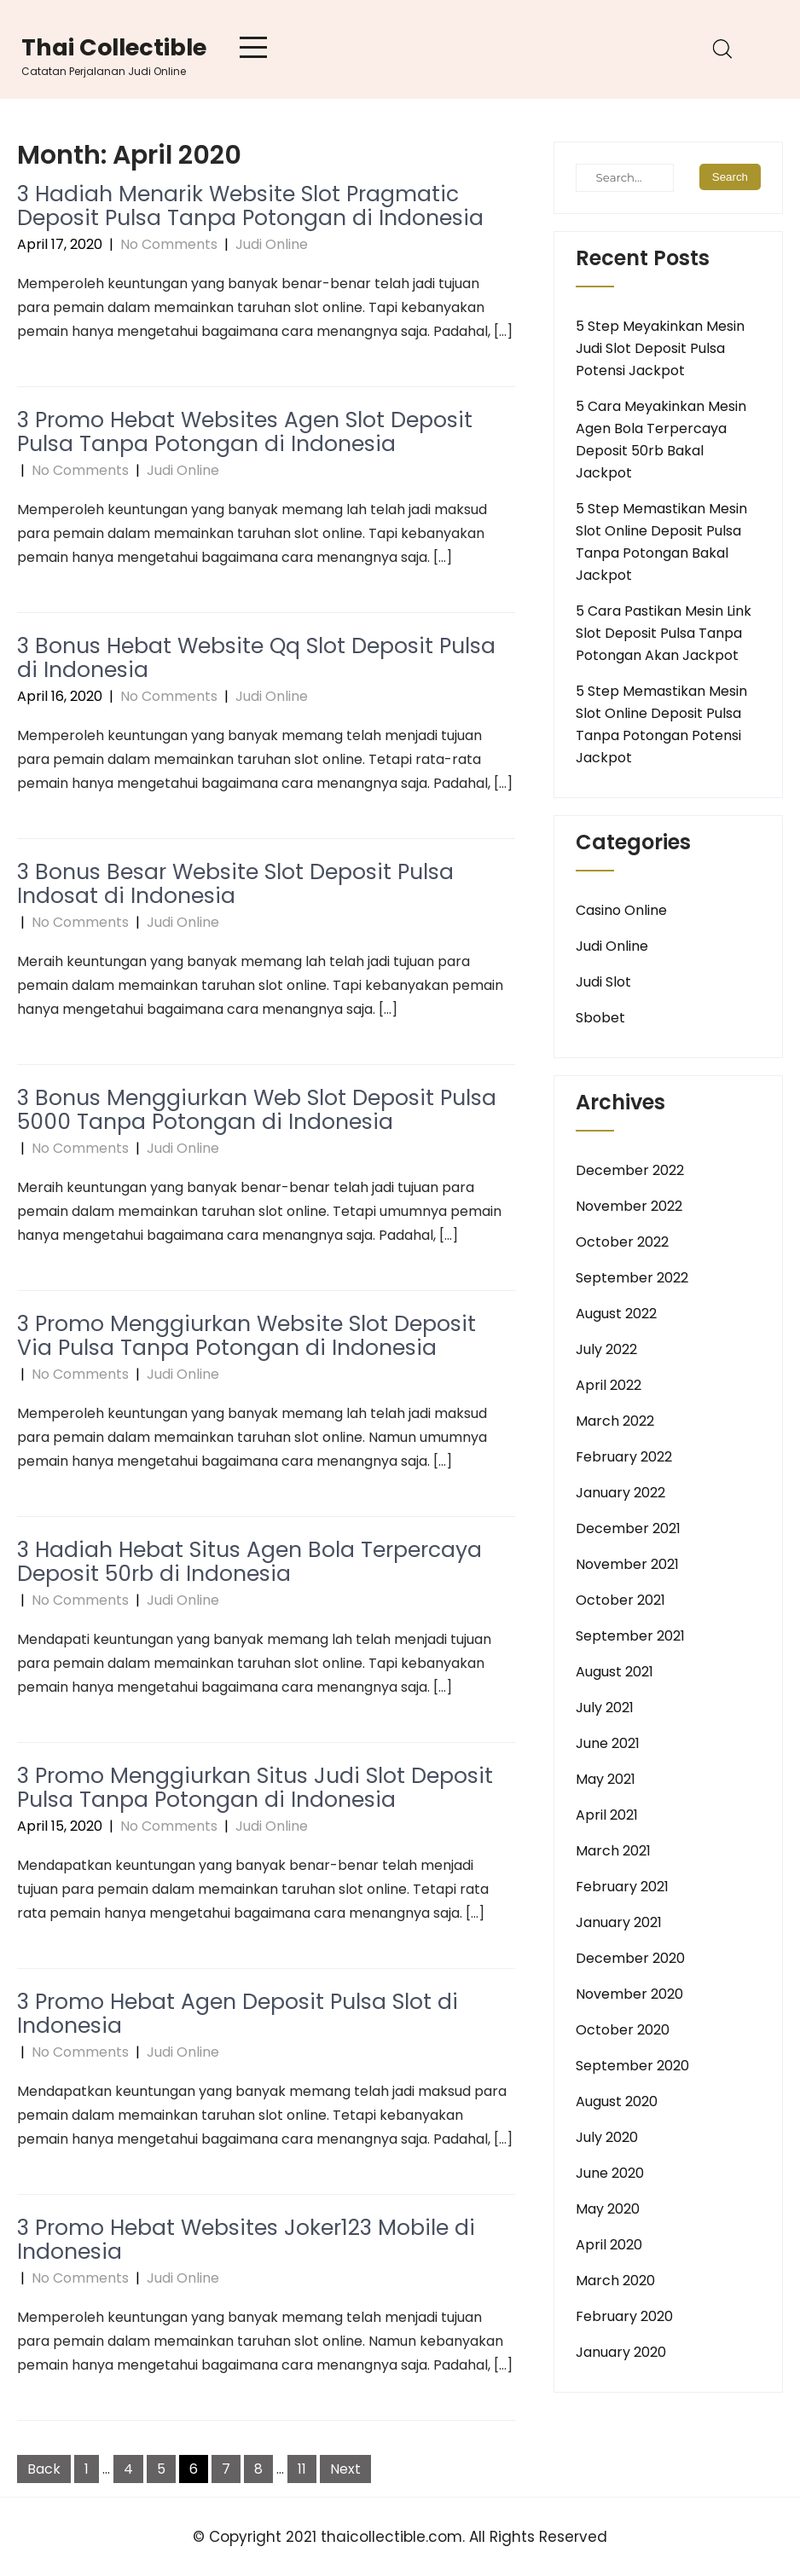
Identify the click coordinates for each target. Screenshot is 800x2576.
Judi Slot (603, 982)
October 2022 (622, 1242)
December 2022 (630, 1170)
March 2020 (615, 2280)
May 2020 (608, 2209)
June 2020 (610, 2173)
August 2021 (614, 1672)
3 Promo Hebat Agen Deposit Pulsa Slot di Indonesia (237, 2014)
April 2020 (609, 2245)
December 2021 (628, 1528)
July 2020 (607, 2137)
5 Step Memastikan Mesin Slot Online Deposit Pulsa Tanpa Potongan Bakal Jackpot (661, 542)
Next (345, 2469)
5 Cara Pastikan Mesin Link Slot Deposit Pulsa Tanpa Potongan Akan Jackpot (663, 633)
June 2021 (608, 1743)
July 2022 (606, 1349)
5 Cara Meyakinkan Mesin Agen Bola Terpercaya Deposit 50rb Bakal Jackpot (661, 440)
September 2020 (632, 2065)
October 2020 (623, 2030)
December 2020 (630, 1958)
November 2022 (629, 1206)
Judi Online (271, 244)
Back (44, 2469)
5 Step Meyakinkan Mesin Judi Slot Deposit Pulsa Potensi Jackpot (660, 348)
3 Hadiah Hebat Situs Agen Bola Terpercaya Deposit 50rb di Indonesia (249, 1562)
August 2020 (617, 2101)
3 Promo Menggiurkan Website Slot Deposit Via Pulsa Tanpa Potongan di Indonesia (246, 1336)
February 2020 (624, 2316)
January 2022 (620, 1492)
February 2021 (622, 1886)
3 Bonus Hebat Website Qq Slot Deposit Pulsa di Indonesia (256, 658)
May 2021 (605, 1779)
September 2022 (632, 1278)
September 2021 (630, 1636)
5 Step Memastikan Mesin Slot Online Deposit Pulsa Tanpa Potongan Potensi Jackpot (661, 724)
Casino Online (621, 910)
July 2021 (605, 1707)
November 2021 (627, 1564)
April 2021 (607, 1815)
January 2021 (619, 1922)
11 (302, 2469)
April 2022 (608, 1385)
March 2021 (613, 1851)
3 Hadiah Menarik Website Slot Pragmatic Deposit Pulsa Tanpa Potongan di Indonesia (250, 206)
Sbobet (600, 1018)
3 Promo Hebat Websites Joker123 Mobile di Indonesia (246, 2239)
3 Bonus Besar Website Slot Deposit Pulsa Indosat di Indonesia (235, 884)
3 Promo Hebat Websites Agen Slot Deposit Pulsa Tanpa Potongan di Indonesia (244, 432)
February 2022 (624, 1457)
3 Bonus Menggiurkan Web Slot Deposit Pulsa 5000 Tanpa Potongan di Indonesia (256, 1110)
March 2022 (615, 1421)
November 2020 (629, 1994)
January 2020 (621, 2352)
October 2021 (620, 1600)
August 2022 (616, 1313)
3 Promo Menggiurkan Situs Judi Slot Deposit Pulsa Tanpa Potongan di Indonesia (255, 1788)
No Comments (168, 244)
